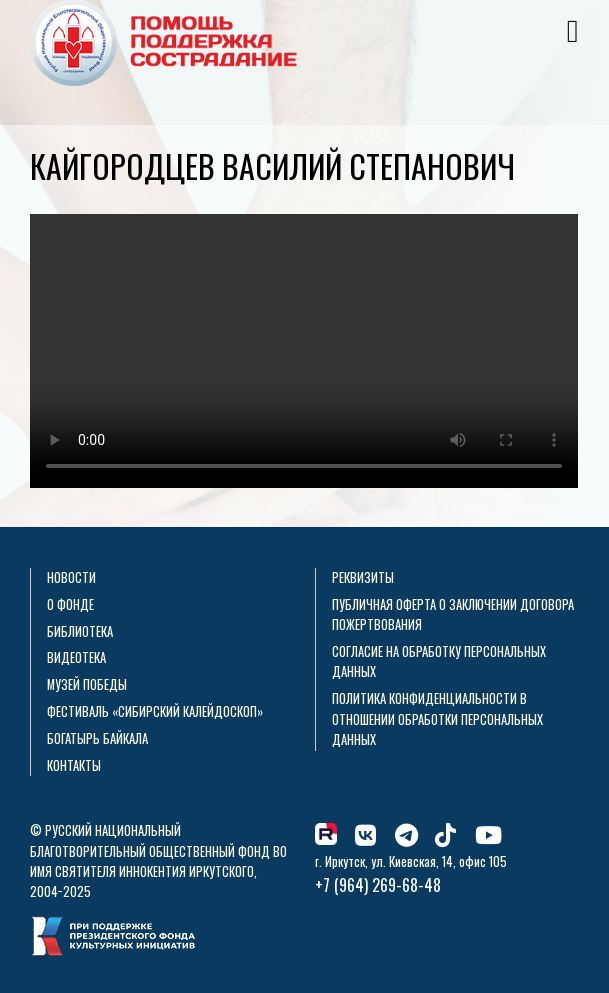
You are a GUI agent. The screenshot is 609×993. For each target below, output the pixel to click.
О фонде (70, 604)
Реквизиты (363, 577)
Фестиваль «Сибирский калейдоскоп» (155, 711)
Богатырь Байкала (97, 738)
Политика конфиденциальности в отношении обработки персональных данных (437, 719)
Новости (71, 577)
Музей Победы (87, 684)
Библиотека (80, 631)
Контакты (74, 765)
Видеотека (76, 657)
